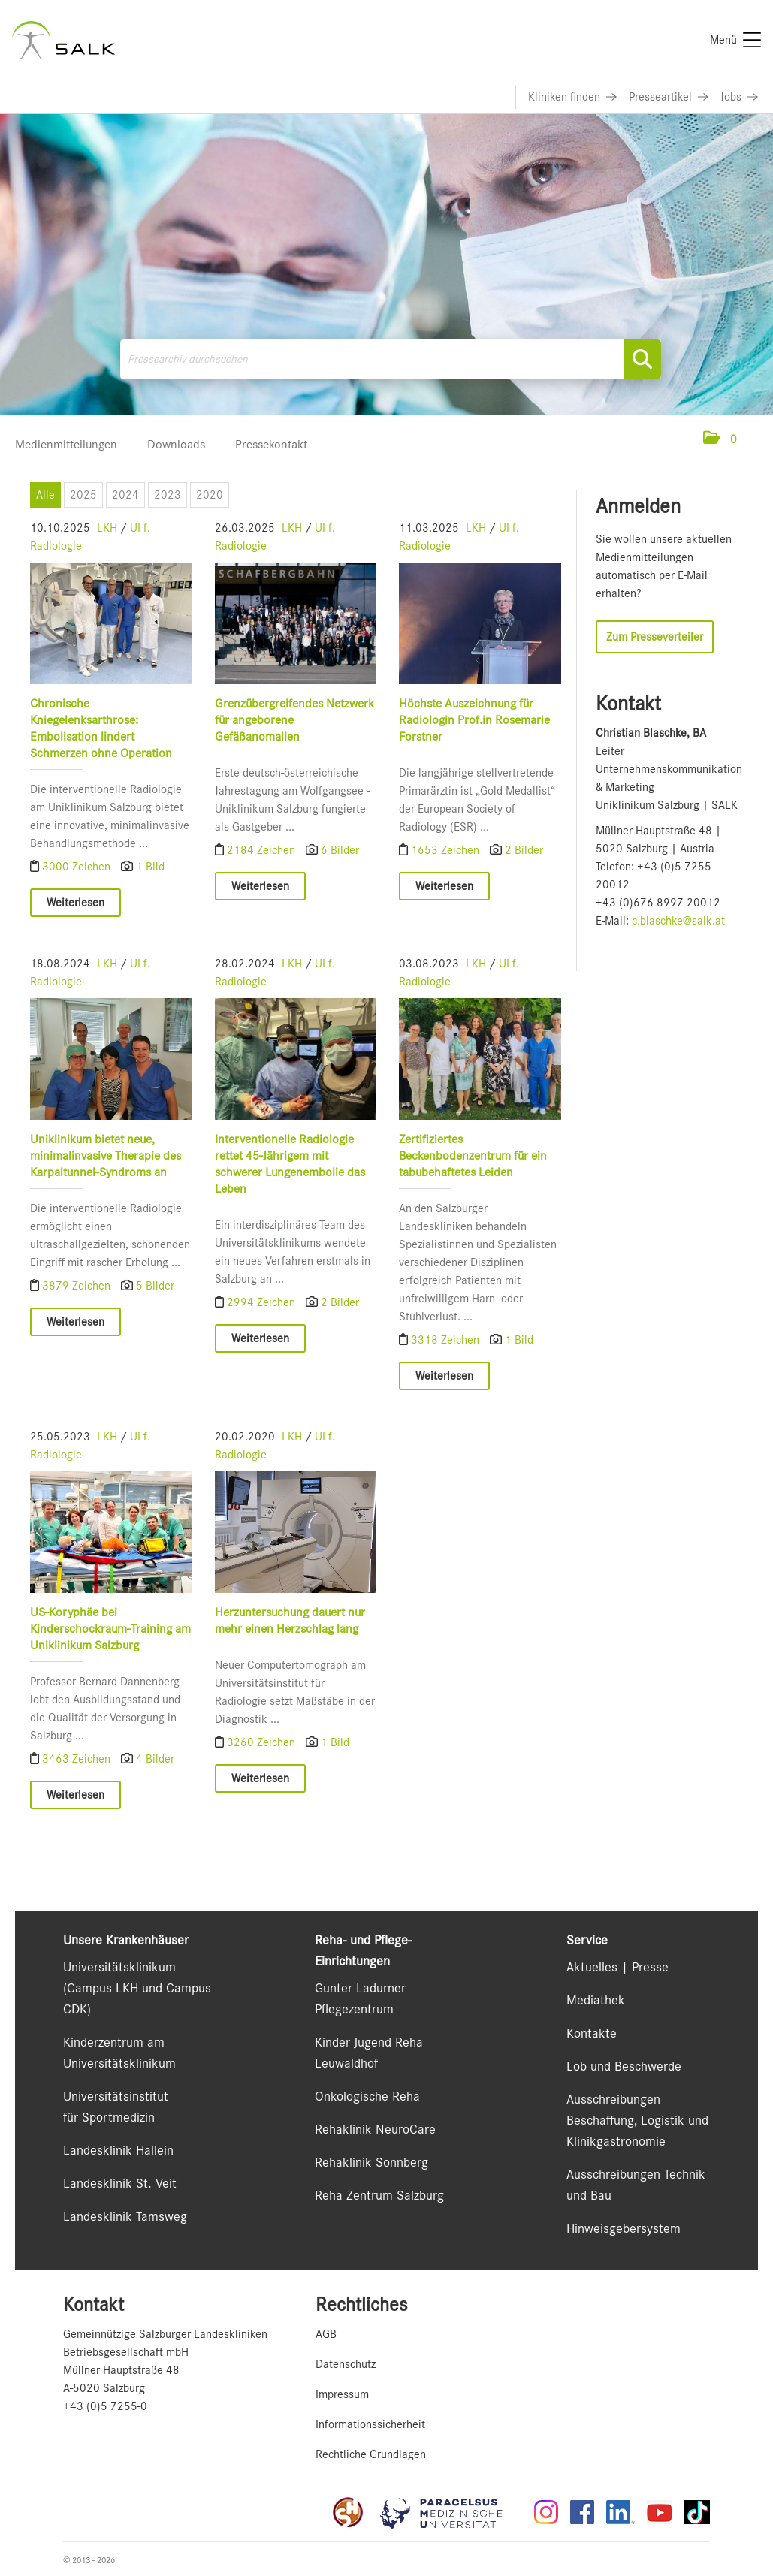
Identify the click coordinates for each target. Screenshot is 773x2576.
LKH (107, 528)
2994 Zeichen (261, 1302)
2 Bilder (524, 850)
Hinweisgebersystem (623, 2228)
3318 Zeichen (446, 1340)
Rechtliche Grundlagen (371, 2454)
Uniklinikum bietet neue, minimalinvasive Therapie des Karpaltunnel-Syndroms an (105, 1154)
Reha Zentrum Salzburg (379, 2195)
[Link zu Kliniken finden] (572, 97)
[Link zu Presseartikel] (668, 97)
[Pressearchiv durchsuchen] (390, 359)
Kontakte (591, 2033)
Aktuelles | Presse (617, 1966)
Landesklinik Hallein (118, 2150)
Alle (45, 495)
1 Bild (150, 866)
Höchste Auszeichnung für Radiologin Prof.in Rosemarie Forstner (474, 720)
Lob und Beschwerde (623, 2066)
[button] (720, 439)
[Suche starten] (642, 359)
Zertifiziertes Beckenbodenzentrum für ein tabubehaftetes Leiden (473, 1154)
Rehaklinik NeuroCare (375, 2129)
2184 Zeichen (261, 850)
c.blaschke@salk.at (678, 921)
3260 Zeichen (261, 1741)
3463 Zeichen (77, 1758)
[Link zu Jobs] (739, 97)
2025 (83, 495)
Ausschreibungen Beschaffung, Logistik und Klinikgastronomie (637, 2120)
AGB (326, 2334)
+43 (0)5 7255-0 (105, 2406)
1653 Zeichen (446, 850)
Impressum (342, 2394)
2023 (167, 495)
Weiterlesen (75, 902)
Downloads (176, 444)
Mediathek (595, 1999)
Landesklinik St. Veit (120, 2183)
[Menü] (735, 40)
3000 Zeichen (77, 866)
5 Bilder (155, 1286)
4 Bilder (155, 1758)
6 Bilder (339, 850)
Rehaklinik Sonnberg (371, 2162)
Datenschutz (346, 2364)
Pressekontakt (271, 444)
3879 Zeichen (77, 1286)
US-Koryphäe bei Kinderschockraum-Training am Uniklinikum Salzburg (110, 1627)
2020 (209, 495)
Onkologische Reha (367, 2096)
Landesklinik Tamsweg (125, 2216)
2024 (125, 495)
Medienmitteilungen (66, 444)
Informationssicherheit (370, 2424)
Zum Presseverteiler (654, 637)
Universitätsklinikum (119, 1966)
